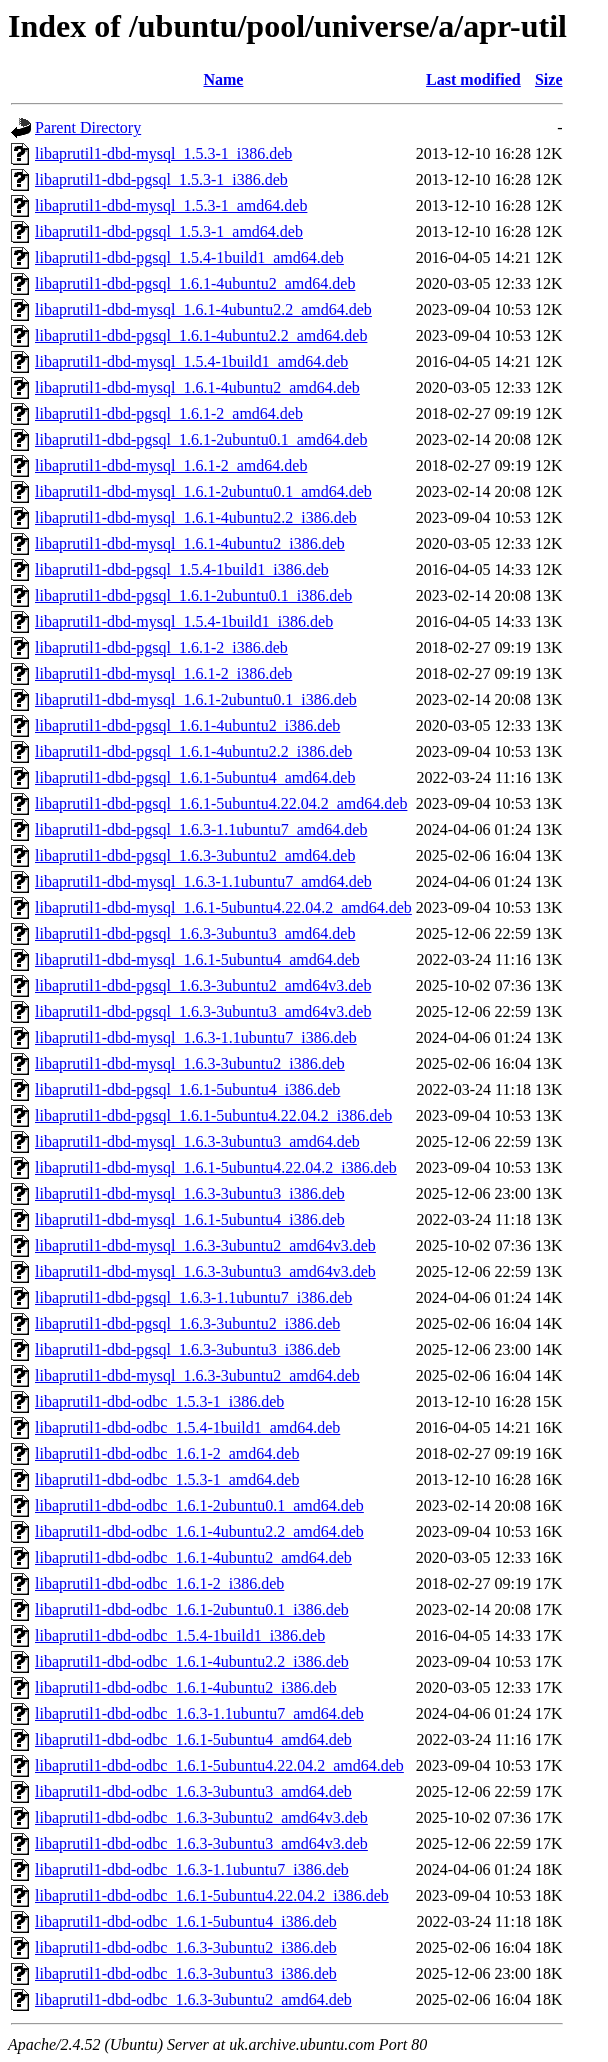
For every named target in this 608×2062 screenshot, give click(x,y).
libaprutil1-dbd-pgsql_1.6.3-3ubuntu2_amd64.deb (195, 855)
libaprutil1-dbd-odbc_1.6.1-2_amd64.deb (167, 1453)
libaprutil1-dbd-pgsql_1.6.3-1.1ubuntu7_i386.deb (193, 1297)
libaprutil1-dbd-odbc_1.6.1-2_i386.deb (159, 1583)
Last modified (473, 79)
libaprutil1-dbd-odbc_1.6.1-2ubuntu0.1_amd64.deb (199, 1505)
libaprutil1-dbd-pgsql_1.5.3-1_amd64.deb (169, 231)
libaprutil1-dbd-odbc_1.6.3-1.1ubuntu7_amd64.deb (199, 1713)
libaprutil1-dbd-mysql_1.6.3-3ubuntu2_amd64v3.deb (205, 1245)
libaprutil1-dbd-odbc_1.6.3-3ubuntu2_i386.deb (186, 1947)
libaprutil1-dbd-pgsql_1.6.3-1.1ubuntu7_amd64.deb (201, 829)
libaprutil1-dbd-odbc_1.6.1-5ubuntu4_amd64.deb (193, 1739)
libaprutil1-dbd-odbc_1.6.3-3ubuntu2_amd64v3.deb (201, 1817)
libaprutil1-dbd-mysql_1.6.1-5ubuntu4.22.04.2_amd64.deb (223, 907)
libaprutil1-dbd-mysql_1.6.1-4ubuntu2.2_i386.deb (196, 517)
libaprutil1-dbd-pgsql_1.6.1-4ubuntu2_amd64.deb (195, 283)
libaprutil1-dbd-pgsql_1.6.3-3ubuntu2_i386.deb (187, 1323)
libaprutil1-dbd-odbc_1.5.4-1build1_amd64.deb (187, 1427)
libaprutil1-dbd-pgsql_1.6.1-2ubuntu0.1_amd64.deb (201, 439)
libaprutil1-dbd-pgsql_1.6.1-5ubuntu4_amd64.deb (195, 777)
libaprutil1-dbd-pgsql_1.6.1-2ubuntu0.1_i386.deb (193, 595)
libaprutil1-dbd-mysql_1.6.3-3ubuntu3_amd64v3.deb (205, 1271)
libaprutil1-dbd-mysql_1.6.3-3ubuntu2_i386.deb (190, 1063)
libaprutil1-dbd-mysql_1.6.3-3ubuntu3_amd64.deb (197, 1141)
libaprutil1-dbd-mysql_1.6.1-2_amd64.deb (171, 465)
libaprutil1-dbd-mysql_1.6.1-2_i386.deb (163, 673)
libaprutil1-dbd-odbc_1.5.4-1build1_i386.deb (180, 1635)
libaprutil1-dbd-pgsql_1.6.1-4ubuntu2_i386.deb (187, 725)
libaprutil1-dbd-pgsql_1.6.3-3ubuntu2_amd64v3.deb (203, 985)
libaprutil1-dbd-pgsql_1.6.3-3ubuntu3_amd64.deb (195, 933)
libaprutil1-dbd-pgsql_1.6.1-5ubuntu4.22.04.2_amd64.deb (221, 803)
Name (223, 79)
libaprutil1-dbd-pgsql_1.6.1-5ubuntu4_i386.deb (187, 1089)
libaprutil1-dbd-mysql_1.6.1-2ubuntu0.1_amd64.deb (203, 491)
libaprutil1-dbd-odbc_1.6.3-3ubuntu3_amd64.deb (193, 1791)
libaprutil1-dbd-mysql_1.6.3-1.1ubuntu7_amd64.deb (203, 881)
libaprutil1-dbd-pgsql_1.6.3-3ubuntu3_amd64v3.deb (203, 1011)
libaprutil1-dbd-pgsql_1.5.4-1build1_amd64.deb (189, 257)
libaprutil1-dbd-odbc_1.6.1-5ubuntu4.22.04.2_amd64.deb (219, 1765)
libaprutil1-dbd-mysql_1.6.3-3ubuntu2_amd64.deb (197, 1375)
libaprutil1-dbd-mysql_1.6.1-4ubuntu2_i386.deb (190, 543)
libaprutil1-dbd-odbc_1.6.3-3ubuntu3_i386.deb (186, 1973)
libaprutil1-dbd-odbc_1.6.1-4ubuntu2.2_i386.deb (192, 1661)
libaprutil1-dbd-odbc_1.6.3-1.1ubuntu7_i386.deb (192, 1869)
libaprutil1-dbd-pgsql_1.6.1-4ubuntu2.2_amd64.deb (201, 335)
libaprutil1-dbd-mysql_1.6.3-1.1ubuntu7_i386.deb (196, 1037)
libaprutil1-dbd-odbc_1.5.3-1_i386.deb (159, 1401)
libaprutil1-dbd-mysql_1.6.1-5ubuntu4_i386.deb (190, 1219)
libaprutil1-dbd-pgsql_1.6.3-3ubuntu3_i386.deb (187, 1349)
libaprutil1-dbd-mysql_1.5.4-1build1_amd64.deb (191, 361)
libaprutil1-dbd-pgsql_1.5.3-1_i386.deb (161, 179)
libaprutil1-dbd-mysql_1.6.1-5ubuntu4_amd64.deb (197, 959)
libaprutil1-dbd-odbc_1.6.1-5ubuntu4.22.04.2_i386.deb (212, 1895)
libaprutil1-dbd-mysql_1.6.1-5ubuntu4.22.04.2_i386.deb (216, 1167)
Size (549, 79)
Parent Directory (88, 127)
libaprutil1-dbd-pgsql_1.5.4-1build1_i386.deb (182, 569)
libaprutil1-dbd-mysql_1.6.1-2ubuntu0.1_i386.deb (196, 699)
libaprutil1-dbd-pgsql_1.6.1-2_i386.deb (161, 647)
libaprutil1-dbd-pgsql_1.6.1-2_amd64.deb (169, 413)
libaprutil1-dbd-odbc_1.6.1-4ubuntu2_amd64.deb (193, 1557)
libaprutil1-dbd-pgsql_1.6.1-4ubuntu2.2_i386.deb (193, 751)
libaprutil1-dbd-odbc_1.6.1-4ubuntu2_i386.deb (186, 1687)
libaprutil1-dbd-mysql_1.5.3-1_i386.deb (163, 153)
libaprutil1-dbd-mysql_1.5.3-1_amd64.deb (171, 205)
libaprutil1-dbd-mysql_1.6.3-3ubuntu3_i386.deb (190, 1193)
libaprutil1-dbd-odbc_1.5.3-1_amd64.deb (167, 1479)
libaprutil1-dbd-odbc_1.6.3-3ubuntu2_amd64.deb (193, 1999)
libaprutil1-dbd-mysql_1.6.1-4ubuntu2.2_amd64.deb (203, 309)
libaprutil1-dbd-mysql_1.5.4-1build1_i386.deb (184, 621)
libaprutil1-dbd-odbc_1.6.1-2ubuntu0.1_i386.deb (192, 1609)
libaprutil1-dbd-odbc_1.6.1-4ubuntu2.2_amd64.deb (199, 1531)
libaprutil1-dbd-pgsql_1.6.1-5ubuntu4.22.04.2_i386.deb (213, 1115)
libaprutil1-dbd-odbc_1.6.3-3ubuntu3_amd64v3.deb (201, 1843)
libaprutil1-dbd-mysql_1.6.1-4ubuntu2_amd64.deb (197, 387)
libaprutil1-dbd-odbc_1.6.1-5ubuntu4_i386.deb (186, 1921)
